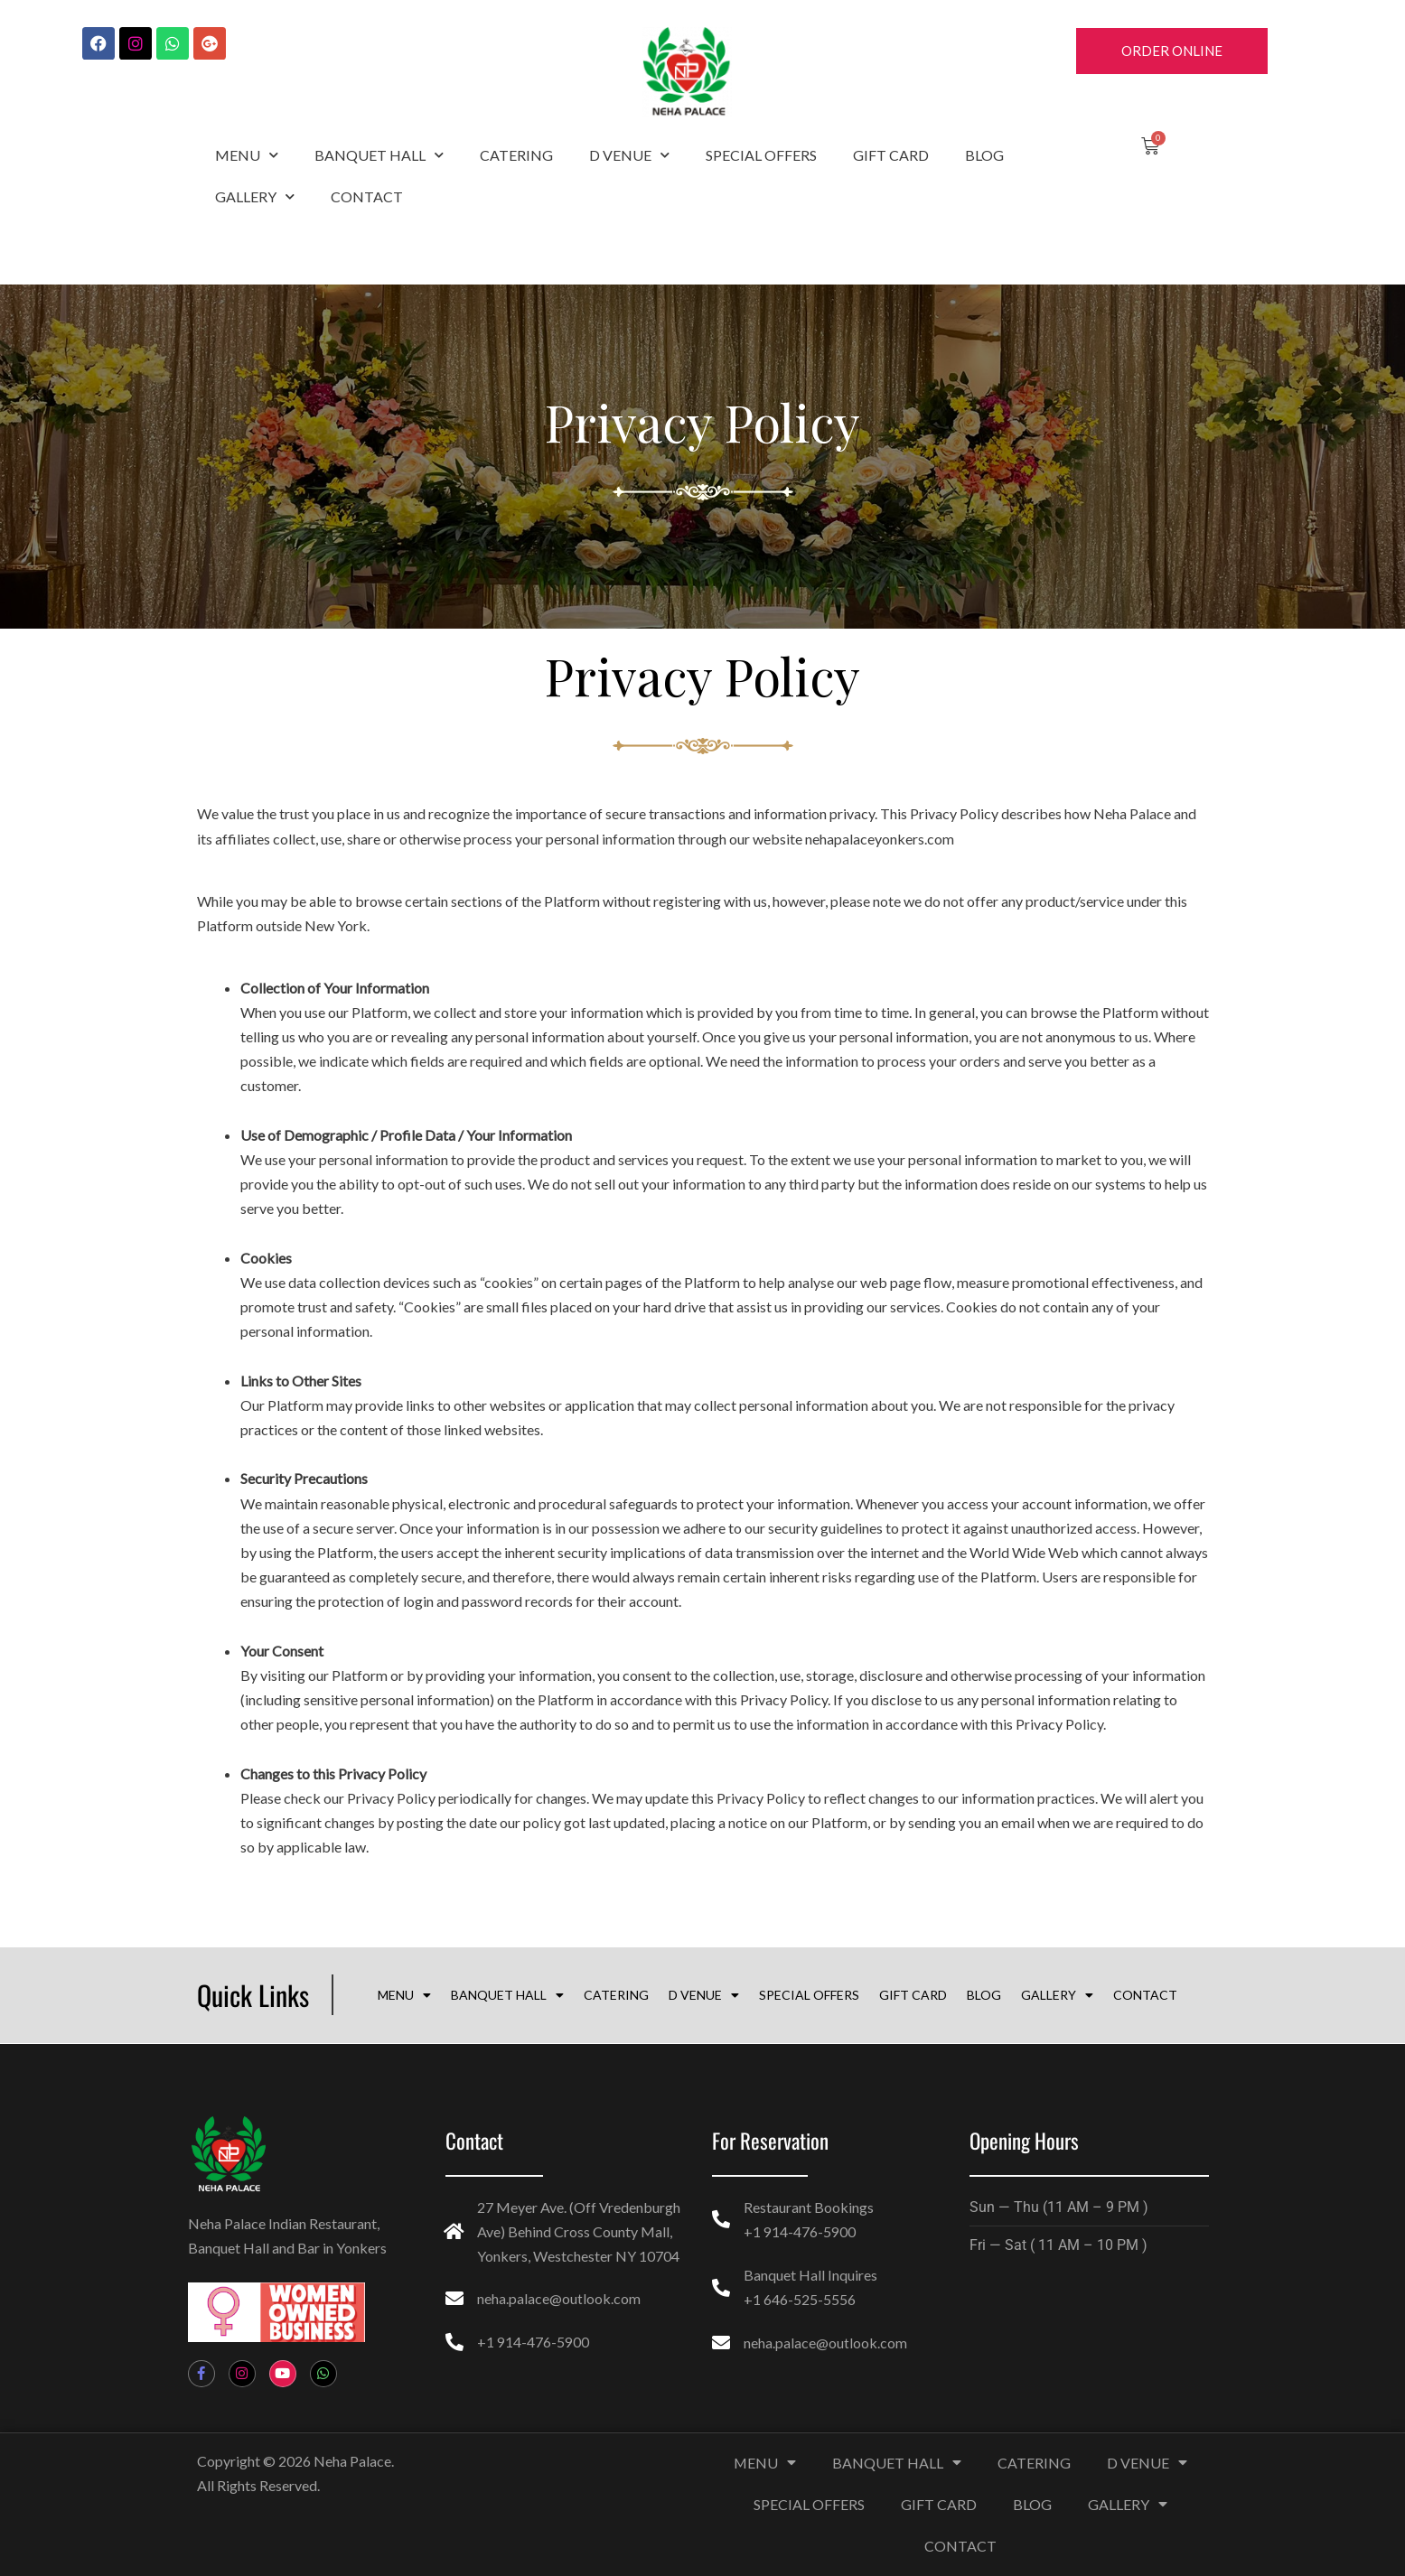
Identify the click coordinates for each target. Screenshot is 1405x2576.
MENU (246, 155)
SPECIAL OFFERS (761, 154)
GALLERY (255, 196)
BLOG (984, 154)
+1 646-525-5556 (800, 2298)
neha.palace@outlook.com (559, 2298)
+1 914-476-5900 (533, 2341)
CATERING (516, 154)
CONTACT (367, 196)
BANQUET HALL (379, 155)
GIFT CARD (891, 154)
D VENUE (629, 155)
